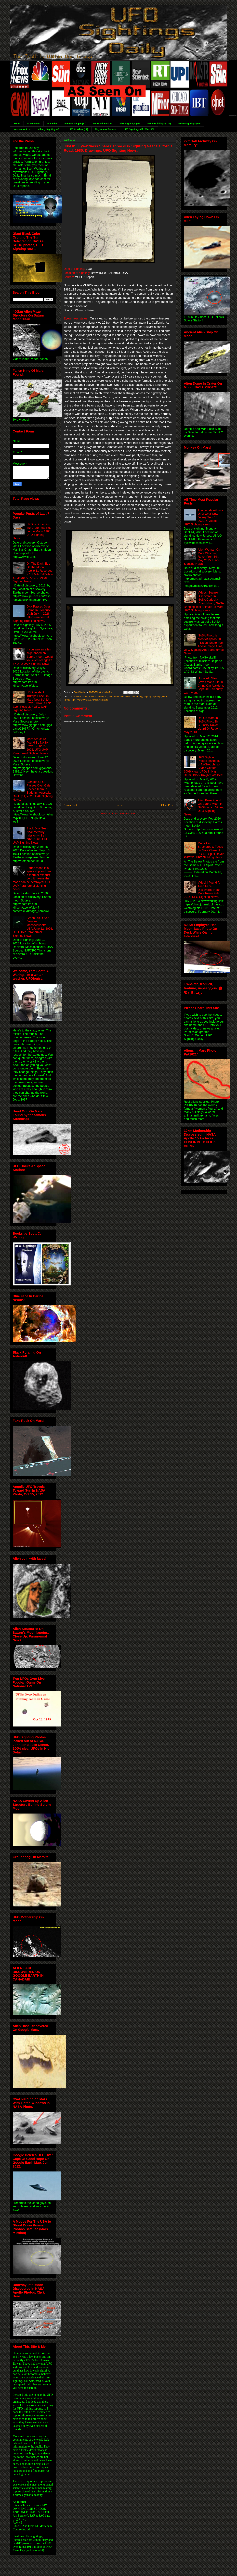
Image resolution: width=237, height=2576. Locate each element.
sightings (157, 696)
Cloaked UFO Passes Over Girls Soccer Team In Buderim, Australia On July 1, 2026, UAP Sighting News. (33, 790)
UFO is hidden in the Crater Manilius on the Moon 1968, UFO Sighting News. (32, 531)
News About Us (22, 129)
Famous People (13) (75, 123)
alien (78, 696)
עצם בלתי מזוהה (84, 700)
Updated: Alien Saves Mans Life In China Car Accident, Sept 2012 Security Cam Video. (204, 685)
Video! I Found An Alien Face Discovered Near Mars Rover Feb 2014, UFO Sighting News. (202, 889)
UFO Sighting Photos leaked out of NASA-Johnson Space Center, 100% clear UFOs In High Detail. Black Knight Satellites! (203, 766)
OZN (127, 696)
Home (17, 123)
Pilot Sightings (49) (129, 123)
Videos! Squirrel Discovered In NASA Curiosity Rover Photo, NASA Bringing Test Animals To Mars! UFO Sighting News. (204, 601)
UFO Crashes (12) (78, 129)
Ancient (92, 696)
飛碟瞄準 (103, 700)
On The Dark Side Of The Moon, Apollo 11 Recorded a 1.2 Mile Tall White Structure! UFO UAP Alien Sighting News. (33, 572)
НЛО (73, 700)
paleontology (137, 696)
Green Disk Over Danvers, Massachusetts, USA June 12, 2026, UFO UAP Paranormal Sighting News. (33, 926)
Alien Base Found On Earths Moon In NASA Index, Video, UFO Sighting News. (204, 807)
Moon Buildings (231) (159, 123)
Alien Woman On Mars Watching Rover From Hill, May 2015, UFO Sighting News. (202, 556)
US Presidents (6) (102, 123)
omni (116, 696)
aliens (84, 696)
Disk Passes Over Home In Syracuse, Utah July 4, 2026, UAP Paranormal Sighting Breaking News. (32, 613)
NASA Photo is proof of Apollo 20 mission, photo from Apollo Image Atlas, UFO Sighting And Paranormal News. (204, 644)
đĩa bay (100, 696)
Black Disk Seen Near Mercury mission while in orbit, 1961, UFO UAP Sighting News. (30, 835)
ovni (122, 696)
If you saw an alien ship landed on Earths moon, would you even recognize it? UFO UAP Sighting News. (33, 656)
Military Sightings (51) (49, 129)
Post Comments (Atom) (125, 813)
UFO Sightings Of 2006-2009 (139, 129)
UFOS (67, 700)
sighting (147, 696)
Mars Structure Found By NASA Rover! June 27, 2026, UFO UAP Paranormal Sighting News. (31, 746)
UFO (164, 696)
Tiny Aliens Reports (106, 129)
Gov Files (52, 123)
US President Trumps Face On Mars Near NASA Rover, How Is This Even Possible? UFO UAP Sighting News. (32, 701)
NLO (111, 696)
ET (106, 696)
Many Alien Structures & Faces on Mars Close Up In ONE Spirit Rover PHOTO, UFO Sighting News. (204, 850)
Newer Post (70, 805)
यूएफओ (95, 700)
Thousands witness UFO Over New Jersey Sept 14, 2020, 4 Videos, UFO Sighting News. (203, 517)
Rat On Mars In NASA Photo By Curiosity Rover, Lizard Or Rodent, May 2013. (202, 725)
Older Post (167, 805)
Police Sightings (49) (189, 123)
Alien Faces (33, 123)
